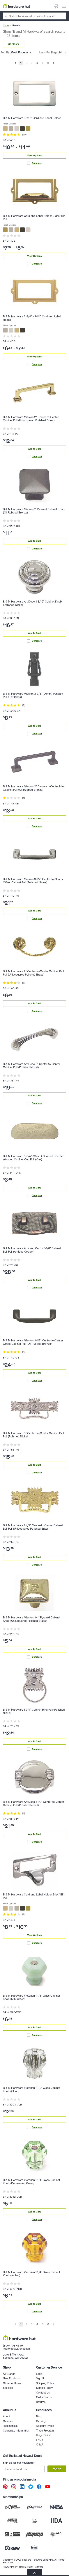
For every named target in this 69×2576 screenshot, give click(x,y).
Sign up (57, 2468)
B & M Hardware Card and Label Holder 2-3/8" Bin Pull (34, 217)
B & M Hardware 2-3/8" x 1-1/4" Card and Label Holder (32, 318)
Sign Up (40, 2378)
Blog (38, 2416)
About (6, 2416)
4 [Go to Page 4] (37, 63)
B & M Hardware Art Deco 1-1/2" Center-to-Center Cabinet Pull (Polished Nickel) (33, 1803)
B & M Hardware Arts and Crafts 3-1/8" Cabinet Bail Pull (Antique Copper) (32, 1250)
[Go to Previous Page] (15, 63)
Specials (8, 2387)
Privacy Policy (10, 2567)
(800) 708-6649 (13, 2345)
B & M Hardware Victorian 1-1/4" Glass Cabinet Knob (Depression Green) (31, 2181)
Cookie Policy (26, 2567)
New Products (11, 2378)
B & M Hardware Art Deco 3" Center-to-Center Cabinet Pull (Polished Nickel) (31, 1065)
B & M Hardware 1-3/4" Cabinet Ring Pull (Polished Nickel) (34, 1711)
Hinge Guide (43, 2435)
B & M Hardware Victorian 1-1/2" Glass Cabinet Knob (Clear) (31, 2089)
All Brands (9, 2374)
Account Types (45, 2425)
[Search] (34, 15)
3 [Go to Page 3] (32, 63)
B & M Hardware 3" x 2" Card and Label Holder (32, 118)
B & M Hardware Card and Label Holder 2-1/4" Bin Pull (33, 1896)
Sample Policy (44, 2387)
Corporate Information (16, 2430)
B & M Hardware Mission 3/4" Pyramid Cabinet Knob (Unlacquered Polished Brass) (31, 1619)
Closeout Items (12, 2383)
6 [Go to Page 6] (48, 63)
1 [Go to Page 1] (20, 63)
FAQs (39, 2440)
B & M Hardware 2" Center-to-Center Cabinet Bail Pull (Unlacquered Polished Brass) (33, 973)
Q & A (39, 2444)
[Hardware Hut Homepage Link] (17, 5)
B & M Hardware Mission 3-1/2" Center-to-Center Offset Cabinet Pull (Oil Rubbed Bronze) (33, 1342)
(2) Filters (13, 44)
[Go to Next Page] (53, 63)
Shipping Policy (45, 2383)
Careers (8, 2421)
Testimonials (10, 2425)
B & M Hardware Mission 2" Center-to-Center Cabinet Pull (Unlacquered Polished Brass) (31, 418)
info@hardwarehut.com (17, 2348)
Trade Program (45, 2430)
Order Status (44, 2397)
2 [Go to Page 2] (26, 63)
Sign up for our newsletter (19, 2462)
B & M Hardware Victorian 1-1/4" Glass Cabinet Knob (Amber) (31, 2274)
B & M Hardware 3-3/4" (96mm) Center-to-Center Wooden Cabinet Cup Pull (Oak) (33, 1158)
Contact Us (43, 2392)
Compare (34, 163)
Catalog (40, 2421)
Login (39, 2374)
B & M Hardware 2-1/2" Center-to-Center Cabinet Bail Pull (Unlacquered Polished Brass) (33, 1527)
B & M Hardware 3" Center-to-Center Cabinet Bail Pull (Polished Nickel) (33, 1435)
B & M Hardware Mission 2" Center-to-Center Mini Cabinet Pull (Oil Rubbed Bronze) (33, 788)
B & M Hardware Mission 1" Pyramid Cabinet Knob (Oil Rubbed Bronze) (33, 511)
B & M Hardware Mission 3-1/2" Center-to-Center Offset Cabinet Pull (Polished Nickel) (33, 881)
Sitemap (39, 2567)
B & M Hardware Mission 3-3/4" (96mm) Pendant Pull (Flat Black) (33, 695)
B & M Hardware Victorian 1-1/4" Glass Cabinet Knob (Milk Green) (31, 1997)
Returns (40, 2402)
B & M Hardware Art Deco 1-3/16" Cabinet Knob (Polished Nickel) (32, 603)
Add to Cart (34, 448)
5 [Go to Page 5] (42, 63)
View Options (34, 155)
